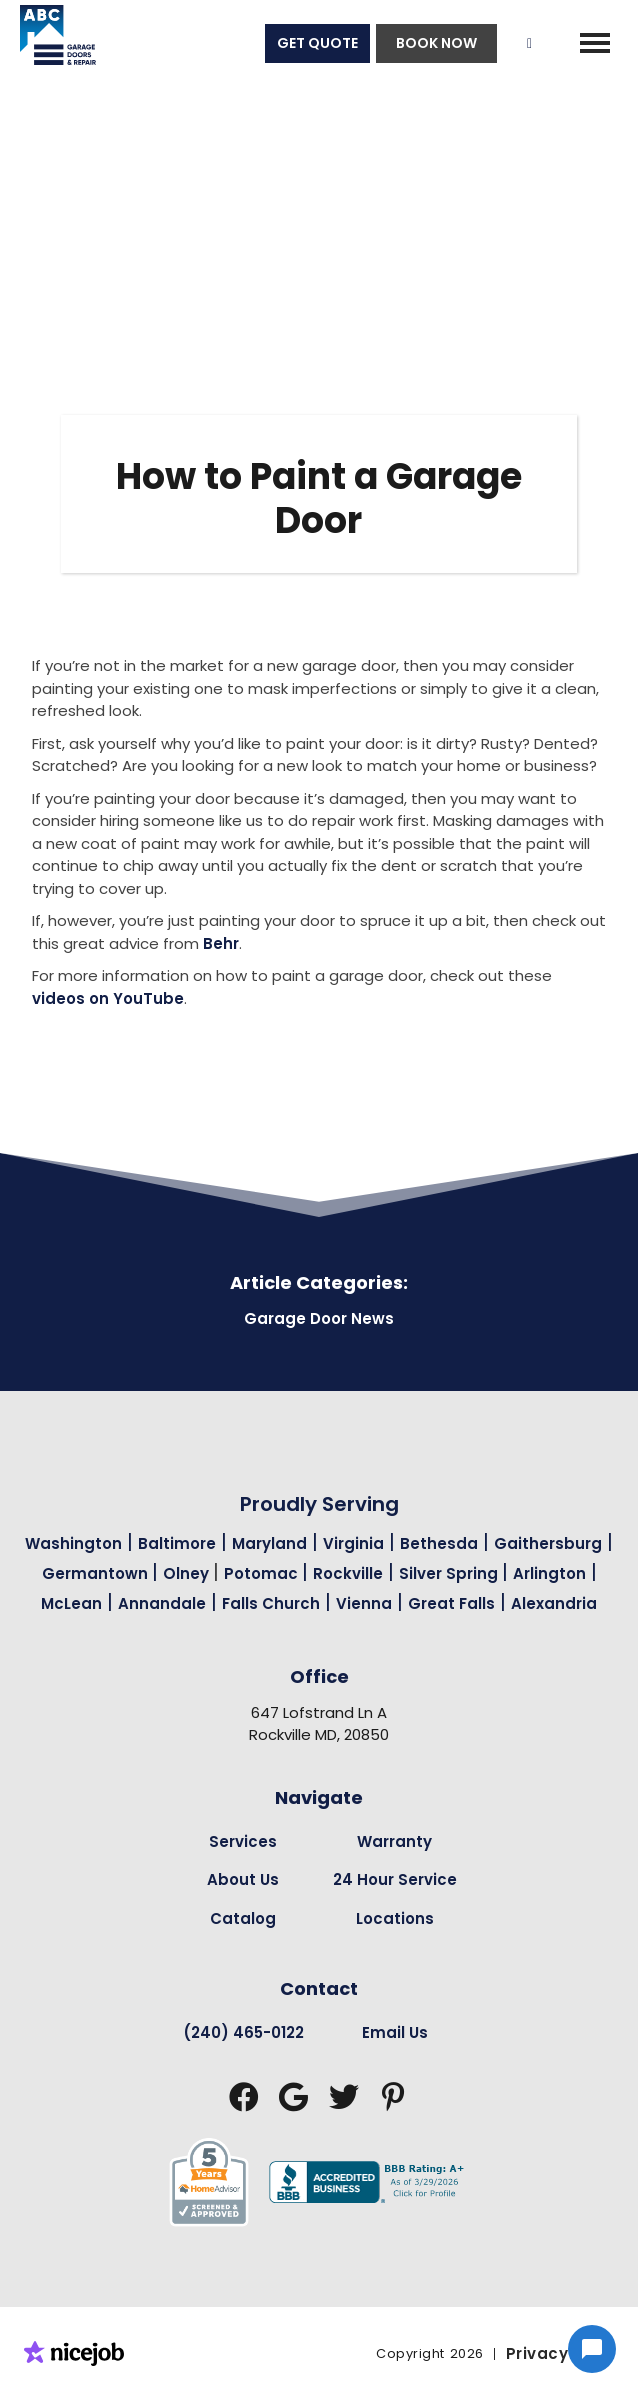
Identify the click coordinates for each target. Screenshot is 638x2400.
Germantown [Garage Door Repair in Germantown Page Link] (97, 1573)
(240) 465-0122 (243, 2032)
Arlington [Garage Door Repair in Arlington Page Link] (549, 1573)
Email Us (395, 2032)
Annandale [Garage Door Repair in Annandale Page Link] (162, 1603)
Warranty (394, 1841)
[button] (595, 43)
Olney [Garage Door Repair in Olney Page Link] (188, 1573)
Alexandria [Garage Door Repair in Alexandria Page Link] (554, 1603)
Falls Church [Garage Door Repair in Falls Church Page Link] (271, 1603)
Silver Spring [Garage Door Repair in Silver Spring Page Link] (450, 1573)
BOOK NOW (436, 43)
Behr (221, 943)
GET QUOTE (317, 43)
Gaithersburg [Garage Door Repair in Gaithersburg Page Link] (548, 1543)
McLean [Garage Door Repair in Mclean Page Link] (71, 1603)
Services (243, 1841)
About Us (243, 1879)
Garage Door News (319, 1318)
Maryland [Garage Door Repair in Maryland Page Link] (269, 1543)
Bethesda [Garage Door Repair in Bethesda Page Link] (439, 1543)
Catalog (243, 1918)
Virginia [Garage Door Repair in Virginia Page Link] (353, 1543)
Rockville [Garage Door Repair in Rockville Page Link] (348, 1573)
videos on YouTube (108, 998)
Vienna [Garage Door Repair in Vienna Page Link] (364, 1603)
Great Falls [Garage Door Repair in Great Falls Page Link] (451, 1603)
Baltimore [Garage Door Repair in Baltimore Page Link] (177, 1543)
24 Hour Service (395, 1879)
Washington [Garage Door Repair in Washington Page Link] (73, 1543)
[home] (48, 43)
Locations (395, 1918)
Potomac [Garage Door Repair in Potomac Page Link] (263, 1573)
